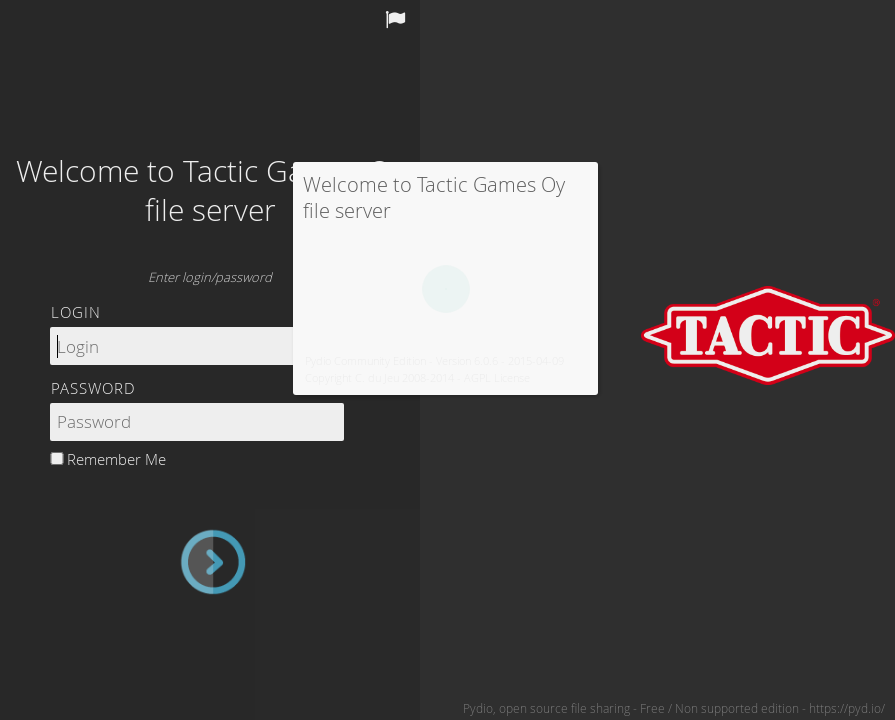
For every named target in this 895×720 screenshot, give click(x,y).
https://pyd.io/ (847, 708)
